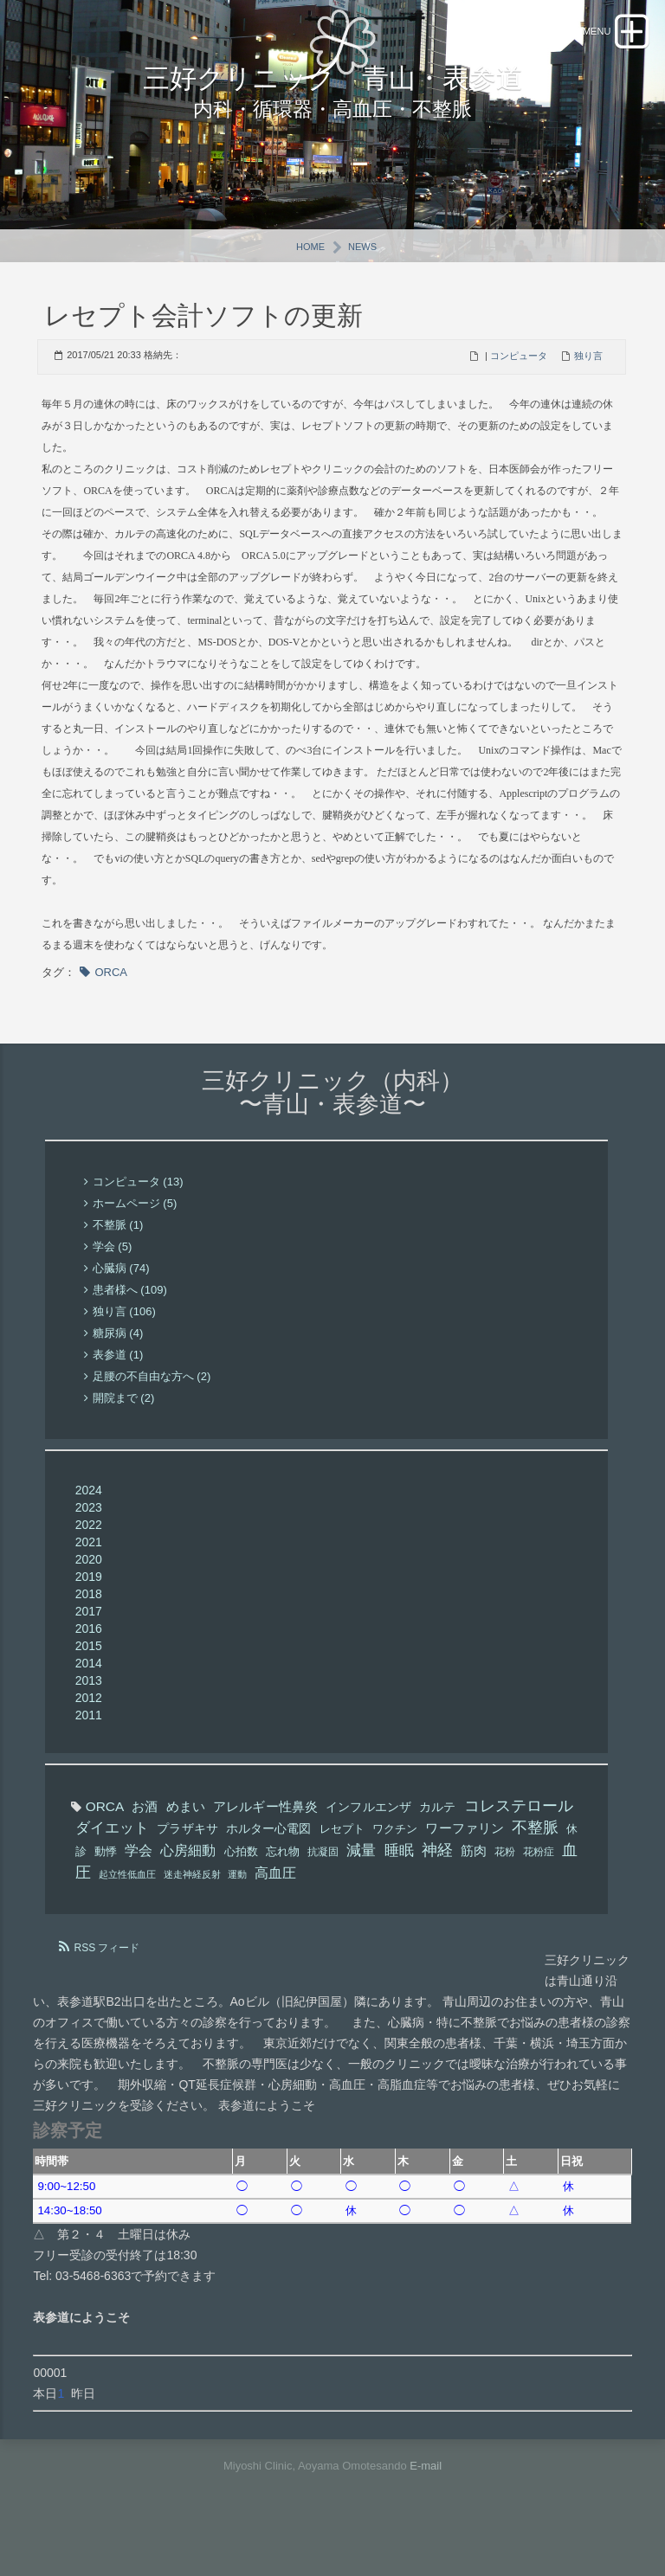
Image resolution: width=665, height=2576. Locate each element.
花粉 (504, 1892)
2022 (88, 1565)
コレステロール (519, 1846)
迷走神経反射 (192, 1915)
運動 (237, 1915)
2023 (88, 1548)
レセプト (342, 1869)
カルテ (437, 1847)
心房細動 (188, 1890)
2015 (88, 1686)
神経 (437, 1890)
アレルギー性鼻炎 (265, 1847)
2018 (88, 1634)
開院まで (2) (124, 1439)
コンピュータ (518, 396)
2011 (88, 1756)
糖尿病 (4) (118, 1374)
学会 (138, 1890)
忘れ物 (283, 1892)
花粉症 (538, 1892)
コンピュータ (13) (138, 1223)
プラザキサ (187, 1869)
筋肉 (474, 1891)
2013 (88, 1721)
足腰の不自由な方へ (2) (152, 1417)
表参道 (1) (118, 1396)
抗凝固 (323, 1892)
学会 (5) (112, 1288)
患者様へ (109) (130, 1331)
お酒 (145, 1847)
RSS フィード (106, 1988)
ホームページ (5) (135, 1244)
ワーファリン (464, 1868)
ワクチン (394, 1869)
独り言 (588, 396)
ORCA (110, 1012)
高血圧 (275, 1913)
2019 (88, 1617)
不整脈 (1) (118, 1266)
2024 (88, 1531)
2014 (88, 1704)
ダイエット (112, 1868)
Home (310, 287)
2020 (88, 1600)
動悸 (105, 1892)
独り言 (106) (124, 1352)
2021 (88, 1583)
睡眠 (399, 1891)
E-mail (426, 2506)
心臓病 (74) (121, 1309)
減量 (361, 1891)
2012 (88, 1738)
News (362, 287)
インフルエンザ (368, 1847)
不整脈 (535, 1868)
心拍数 (241, 1892)
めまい (185, 1847)
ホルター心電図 (269, 1869)
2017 (88, 1652)
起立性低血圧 (127, 1915)
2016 (88, 1669)
